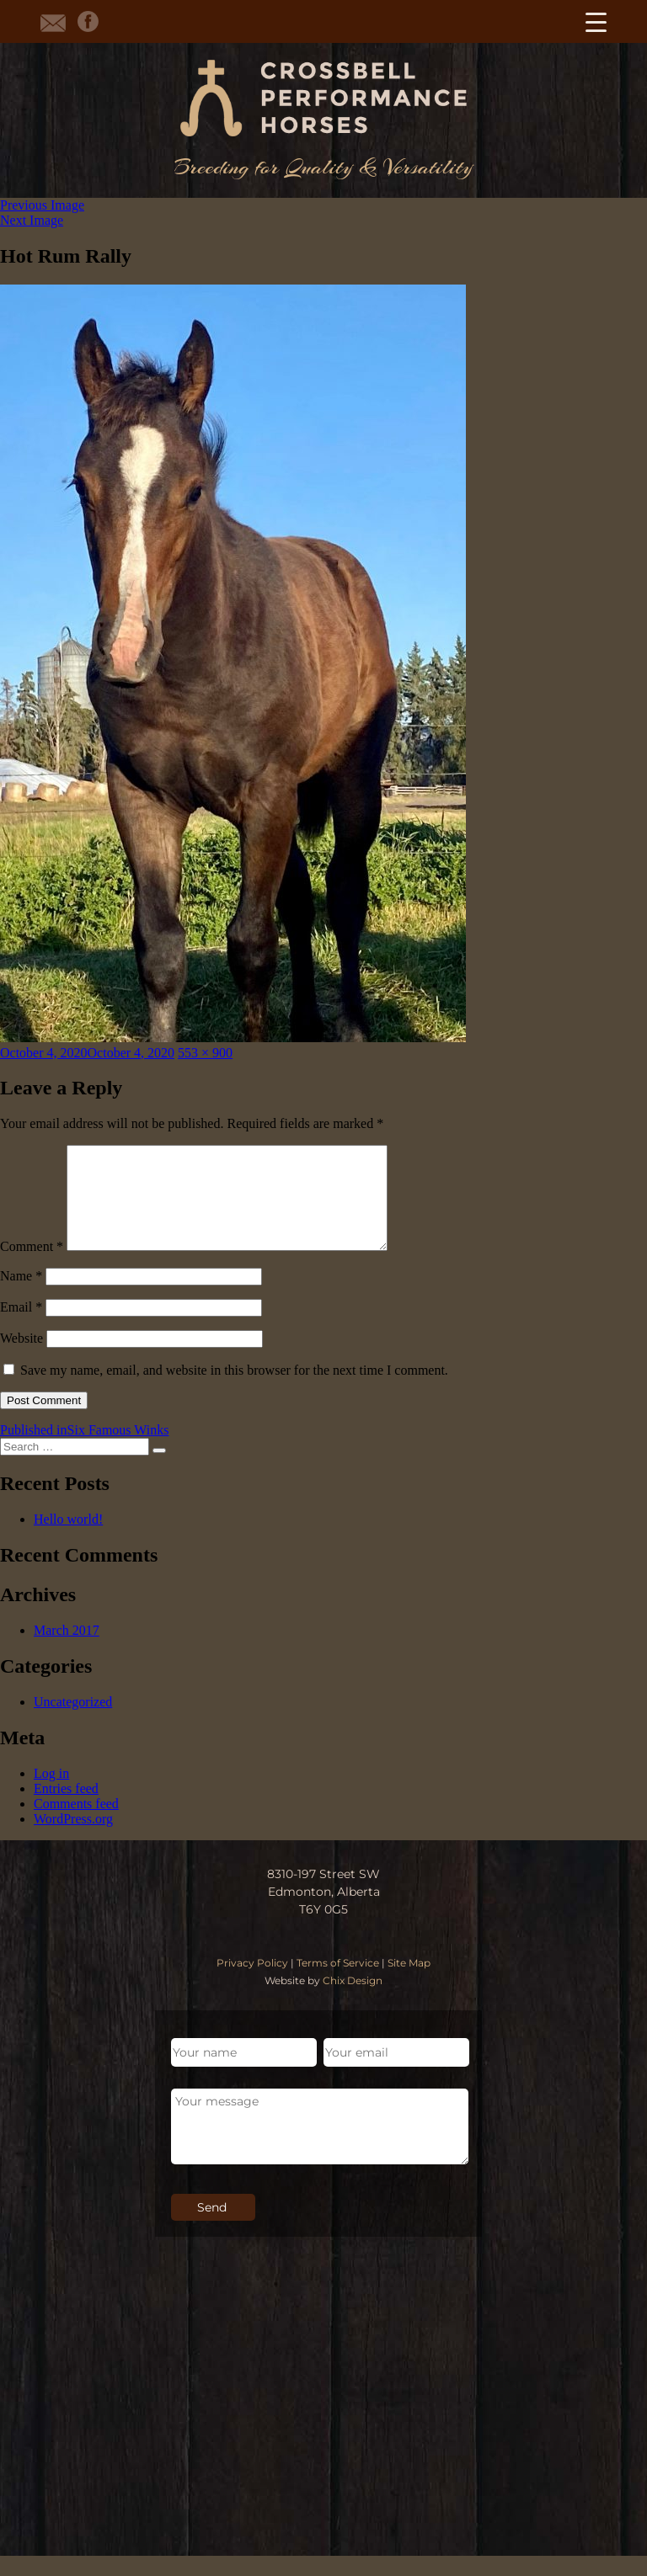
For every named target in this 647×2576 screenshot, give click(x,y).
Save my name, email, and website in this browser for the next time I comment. (234, 1390)
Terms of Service (338, 1983)
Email (21, 1327)
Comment (31, 1266)
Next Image (31, 220)
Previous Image (42, 205)
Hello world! (68, 1539)
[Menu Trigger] (596, 21)
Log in (51, 1793)
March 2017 (66, 1650)
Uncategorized (73, 1722)
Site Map (409, 1983)
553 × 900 (205, 1053)
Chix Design (352, 2000)
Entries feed (66, 1809)
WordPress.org (73, 1839)
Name (21, 1296)
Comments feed (76, 1824)
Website (21, 1358)
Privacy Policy (252, 1983)
